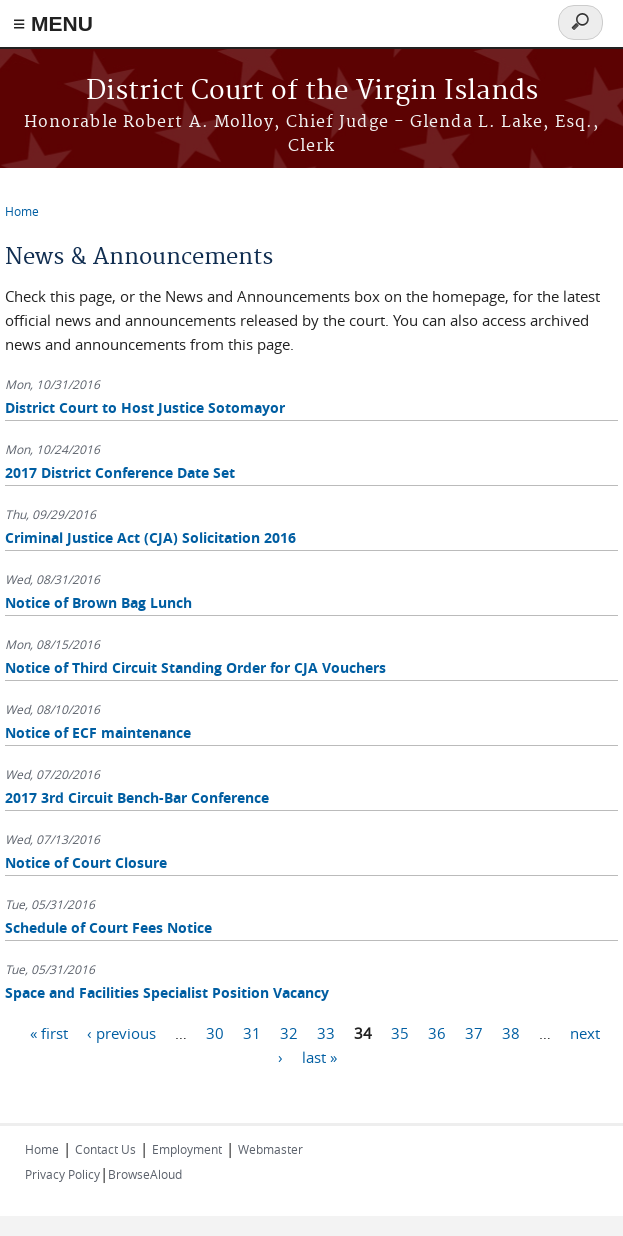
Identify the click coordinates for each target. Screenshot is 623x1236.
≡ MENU (53, 23)
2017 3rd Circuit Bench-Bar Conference (137, 797)
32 (289, 1032)
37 (474, 1032)
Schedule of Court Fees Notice (108, 927)
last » (319, 1056)
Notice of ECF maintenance (98, 732)
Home (22, 211)
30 (215, 1032)
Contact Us (105, 1149)
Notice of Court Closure (86, 862)
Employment (187, 1149)
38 (511, 1032)
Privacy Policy (62, 1174)
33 (326, 1032)
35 (400, 1032)
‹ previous (121, 1032)
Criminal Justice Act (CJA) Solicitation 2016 (150, 537)
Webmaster (270, 1149)
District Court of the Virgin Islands (312, 91)
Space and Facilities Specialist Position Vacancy (167, 992)
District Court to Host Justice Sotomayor (145, 407)
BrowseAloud (145, 1174)
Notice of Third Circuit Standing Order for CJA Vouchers (195, 667)
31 (252, 1032)
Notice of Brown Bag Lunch (98, 602)
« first (49, 1032)
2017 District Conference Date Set (120, 472)
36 (437, 1032)
